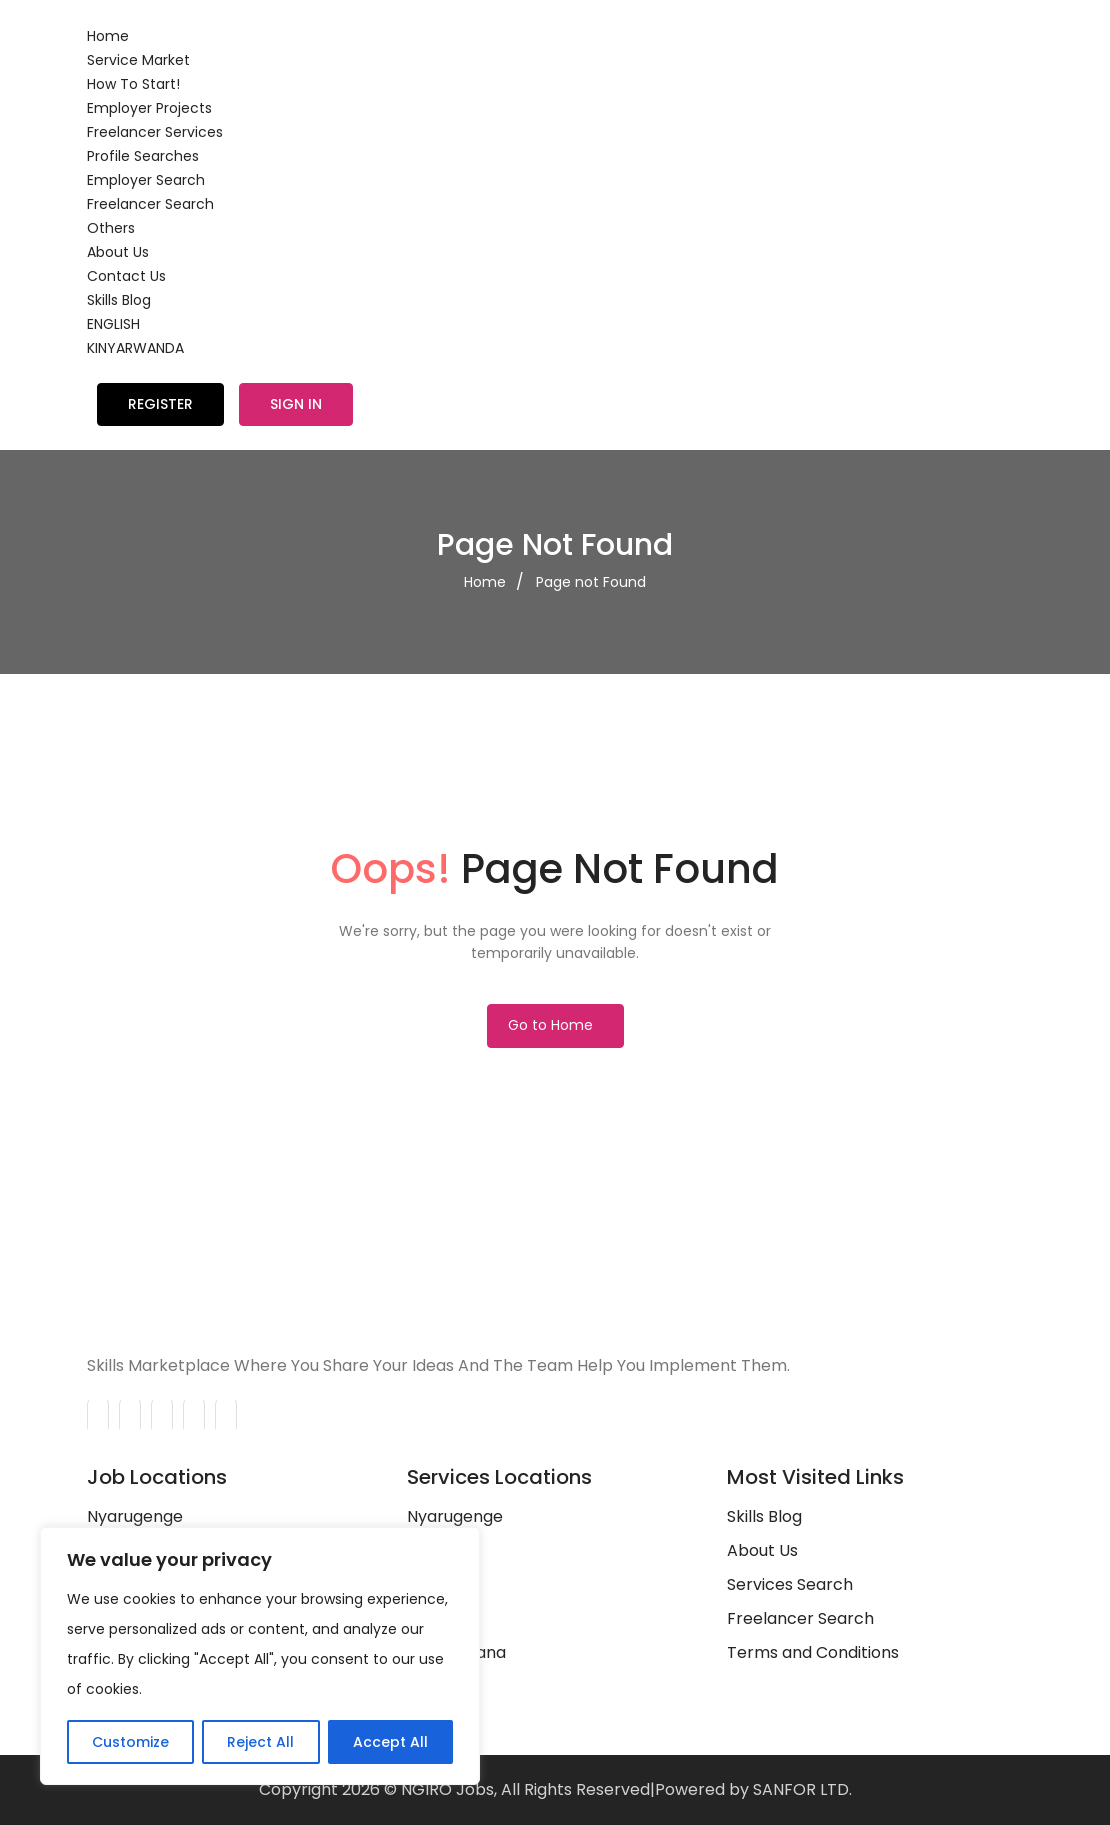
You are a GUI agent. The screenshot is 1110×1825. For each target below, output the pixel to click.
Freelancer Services (155, 132)
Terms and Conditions (813, 1652)
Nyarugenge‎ (455, 1516)
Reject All (260, 1742)
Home (108, 36)
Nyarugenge (135, 1516)
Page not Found (591, 582)
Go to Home (550, 1025)
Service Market (138, 60)
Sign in (296, 404)
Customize (130, 1742)
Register (160, 404)
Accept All (390, 1742)
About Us (118, 252)
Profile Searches (143, 156)
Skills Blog (119, 300)
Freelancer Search (150, 204)
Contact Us (126, 276)
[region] (260, 1656)
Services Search (790, 1584)
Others (111, 228)
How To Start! (133, 84)
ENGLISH (113, 324)
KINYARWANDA (135, 348)
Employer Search (146, 180)
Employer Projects (149, 108)
